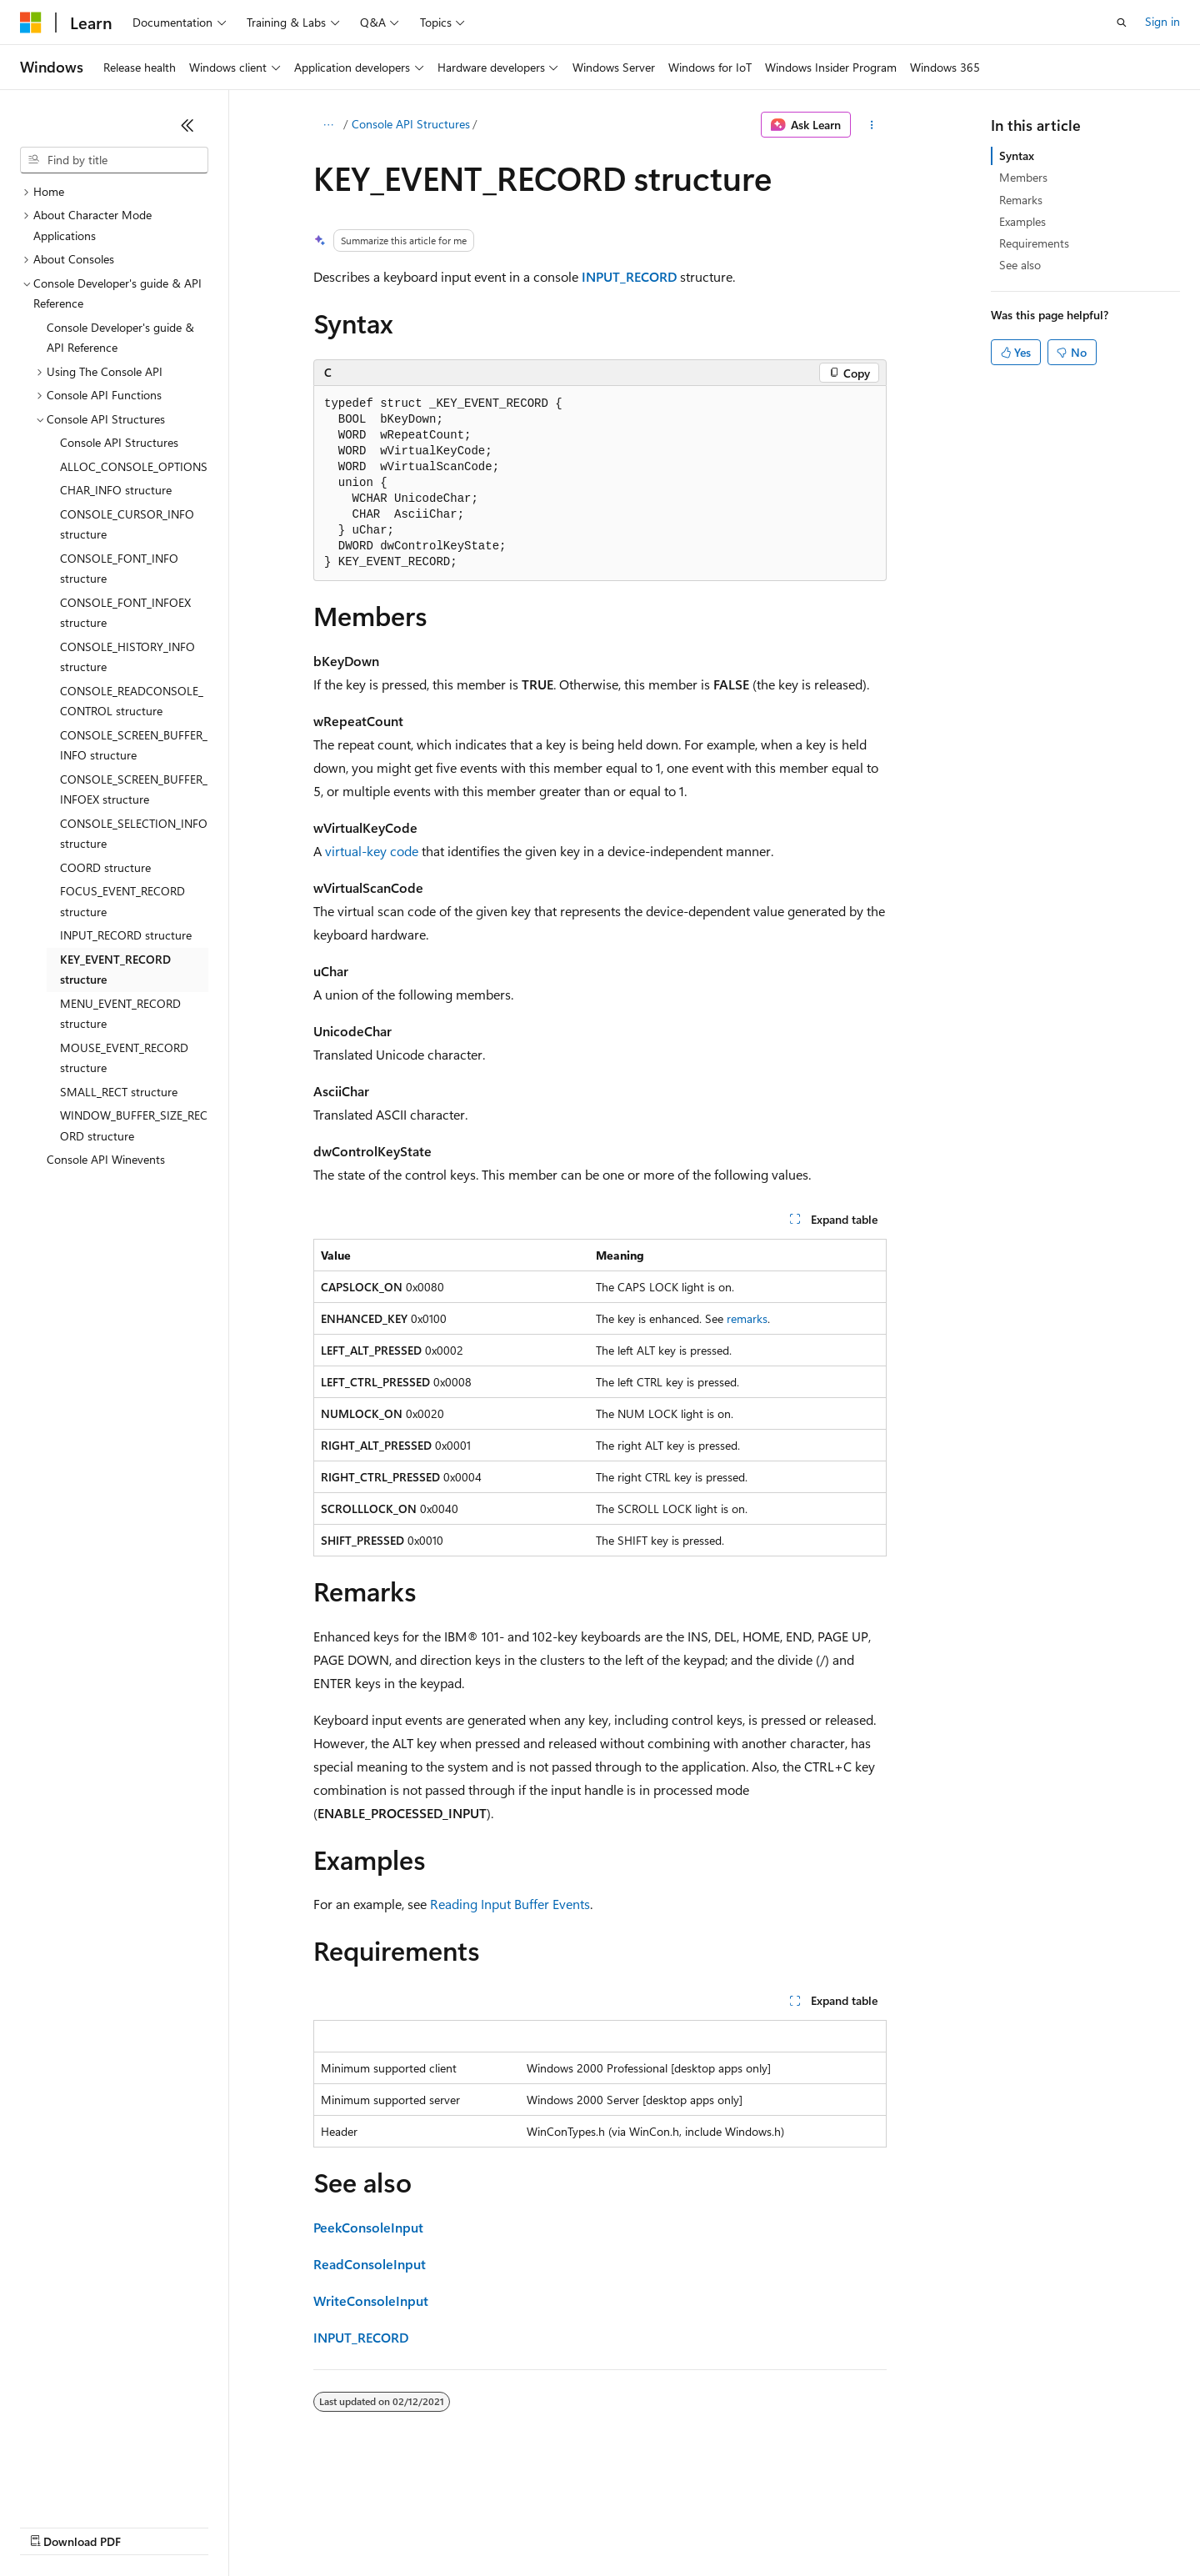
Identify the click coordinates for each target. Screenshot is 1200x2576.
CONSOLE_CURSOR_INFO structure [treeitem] (127, 524)
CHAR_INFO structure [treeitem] (116, 490)
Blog (227, 2525)
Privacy (364, 2525)
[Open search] (1121, 23)
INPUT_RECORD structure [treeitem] (126, 935)
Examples (1022, 221)
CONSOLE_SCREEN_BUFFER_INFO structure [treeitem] (134, 745)
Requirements (1034, 243)
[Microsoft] (31, 22)
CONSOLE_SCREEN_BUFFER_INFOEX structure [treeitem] (134, 789)
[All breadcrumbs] (327, 125)
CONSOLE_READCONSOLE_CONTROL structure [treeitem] (131, 701)
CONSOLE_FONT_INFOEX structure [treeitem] (125, 612)
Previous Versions (151, 2525)
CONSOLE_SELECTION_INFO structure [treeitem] (134, 833)
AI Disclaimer (53, 2525)
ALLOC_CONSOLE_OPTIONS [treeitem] (134, 466)
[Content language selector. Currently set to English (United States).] (96, 2486)
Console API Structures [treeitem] (119, 442)
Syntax (1016, 155)
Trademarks (691, 2525)
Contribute (298, 2525)
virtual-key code (371, 851)
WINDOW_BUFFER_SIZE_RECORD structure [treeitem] (134, 1125)
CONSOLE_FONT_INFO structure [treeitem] (119, 568)
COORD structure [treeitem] (105, 867)
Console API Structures (411, 124)
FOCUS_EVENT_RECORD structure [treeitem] (122, 901)
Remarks (1020, 200)
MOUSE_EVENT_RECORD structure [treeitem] (124, 1058)
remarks (747, 1318)
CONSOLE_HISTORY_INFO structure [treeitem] (127, 657)
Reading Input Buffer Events (510, 1903)
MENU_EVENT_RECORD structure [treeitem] (120, 1013)
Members (1023, 177)
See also (1020, 265)
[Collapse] (187, 125)
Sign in (1162, 21)
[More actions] (872, 125)
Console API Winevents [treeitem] (106, 1159)
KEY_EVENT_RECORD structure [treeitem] (115, 969)
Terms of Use (609, 2525)
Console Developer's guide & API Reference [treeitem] (120, 337)
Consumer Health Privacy (478, 2525)
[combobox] (114, 160)
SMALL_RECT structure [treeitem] (119, 1092)
